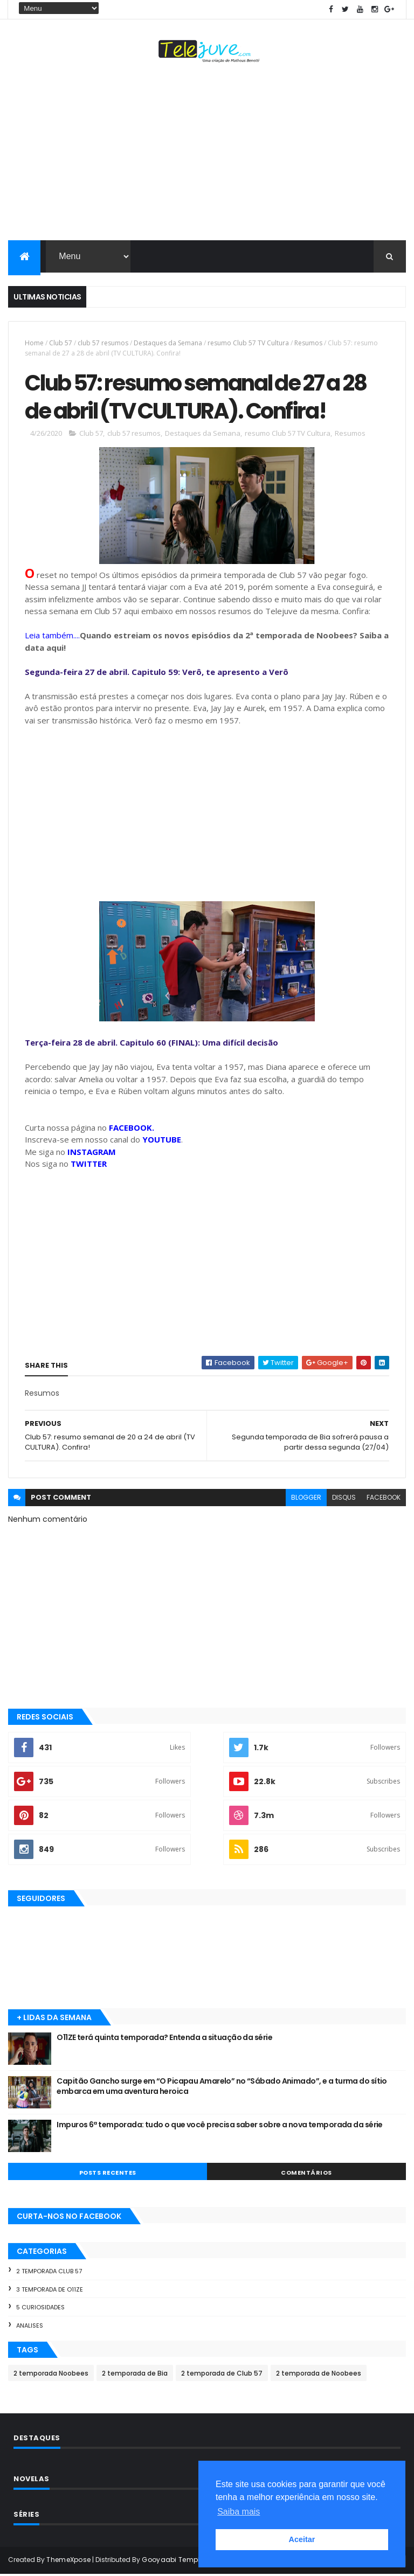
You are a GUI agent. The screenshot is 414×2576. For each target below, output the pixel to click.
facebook (384, 1498)
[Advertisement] (207, 154)
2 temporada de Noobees (318, 2374)
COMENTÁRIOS (306, 2174)
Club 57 (60, 342)
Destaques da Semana (168, 342)
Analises (29, 2327)
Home (34, 342)
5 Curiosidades (40, 2309)
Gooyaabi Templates (178, 2561)
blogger (306, 1498)
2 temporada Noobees (50, 2374)
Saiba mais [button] (238, 2511)
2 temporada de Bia (135, 2374)
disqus (344, 1498)
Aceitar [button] (302, 2539)
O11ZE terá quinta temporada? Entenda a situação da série (164, 2039)
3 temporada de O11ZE (49, 2290)
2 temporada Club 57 (49, 2272)
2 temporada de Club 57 (222, 2374)
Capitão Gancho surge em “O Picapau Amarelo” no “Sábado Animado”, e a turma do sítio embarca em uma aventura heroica (222, 2088)
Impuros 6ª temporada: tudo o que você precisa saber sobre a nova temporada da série (220, 2126)
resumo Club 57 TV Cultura (248, 342)
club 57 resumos (103, 342)
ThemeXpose (68, 2561)
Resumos (308, 342)
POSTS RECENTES (107, 2174)
